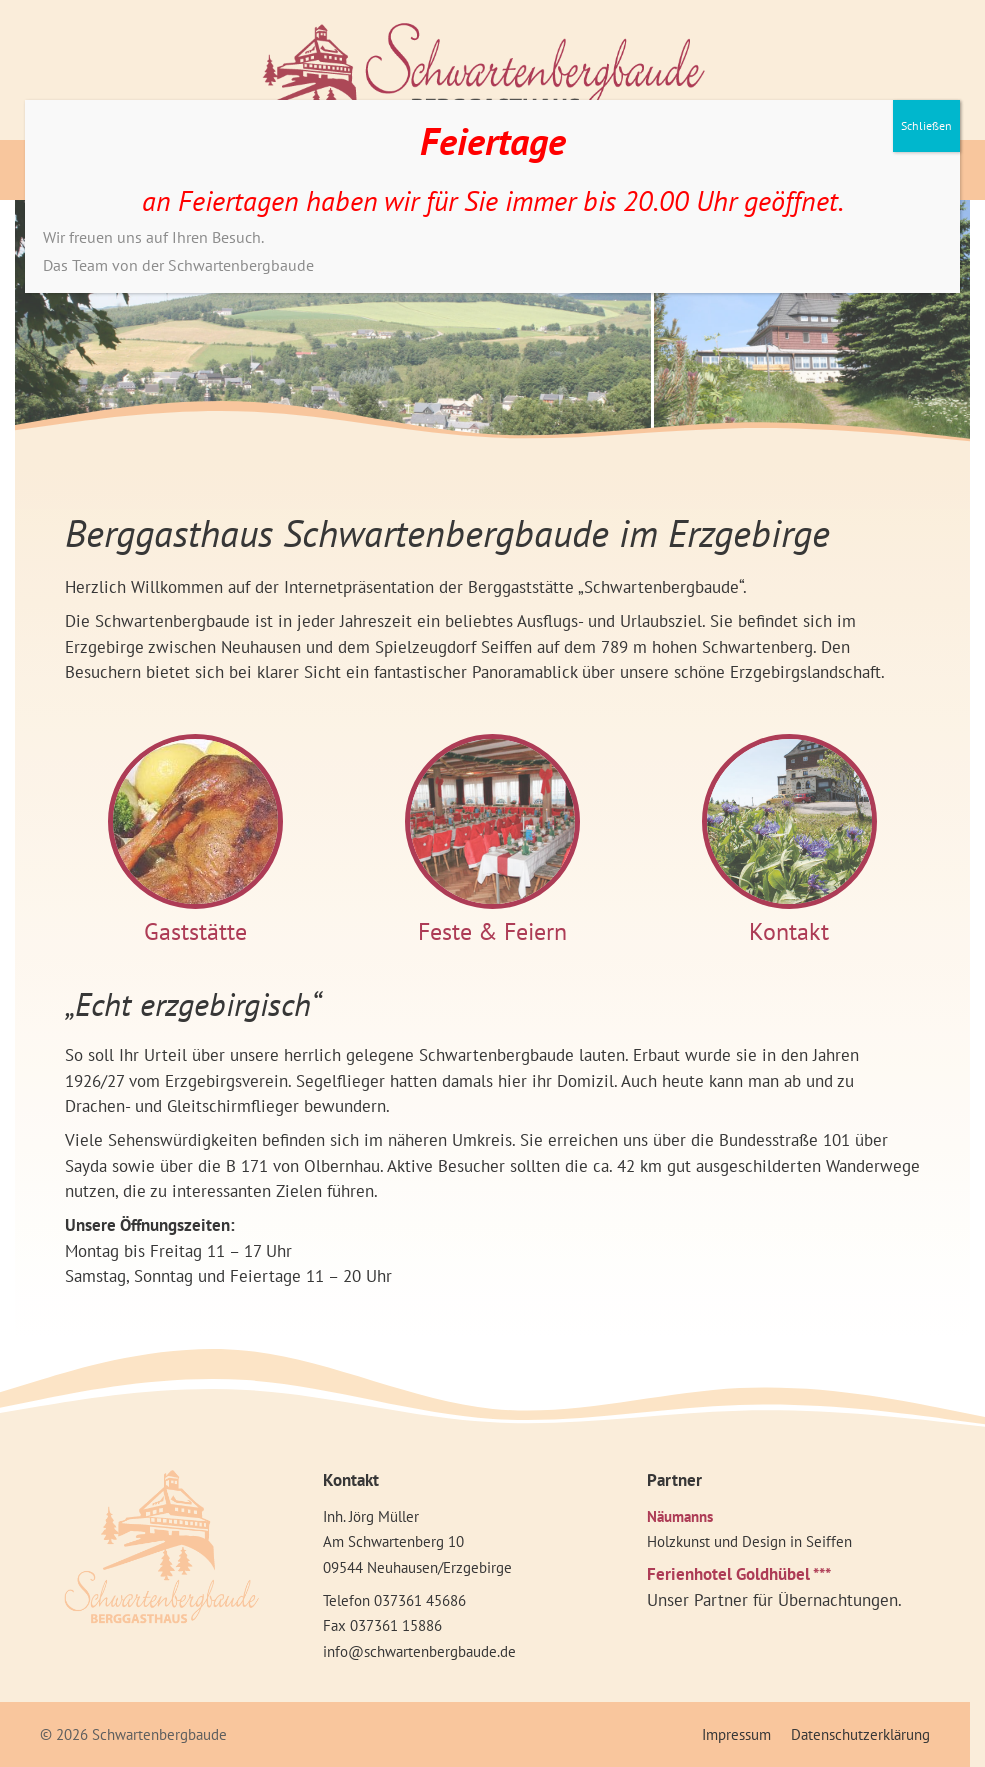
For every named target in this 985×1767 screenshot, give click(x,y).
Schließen (926, 125)
